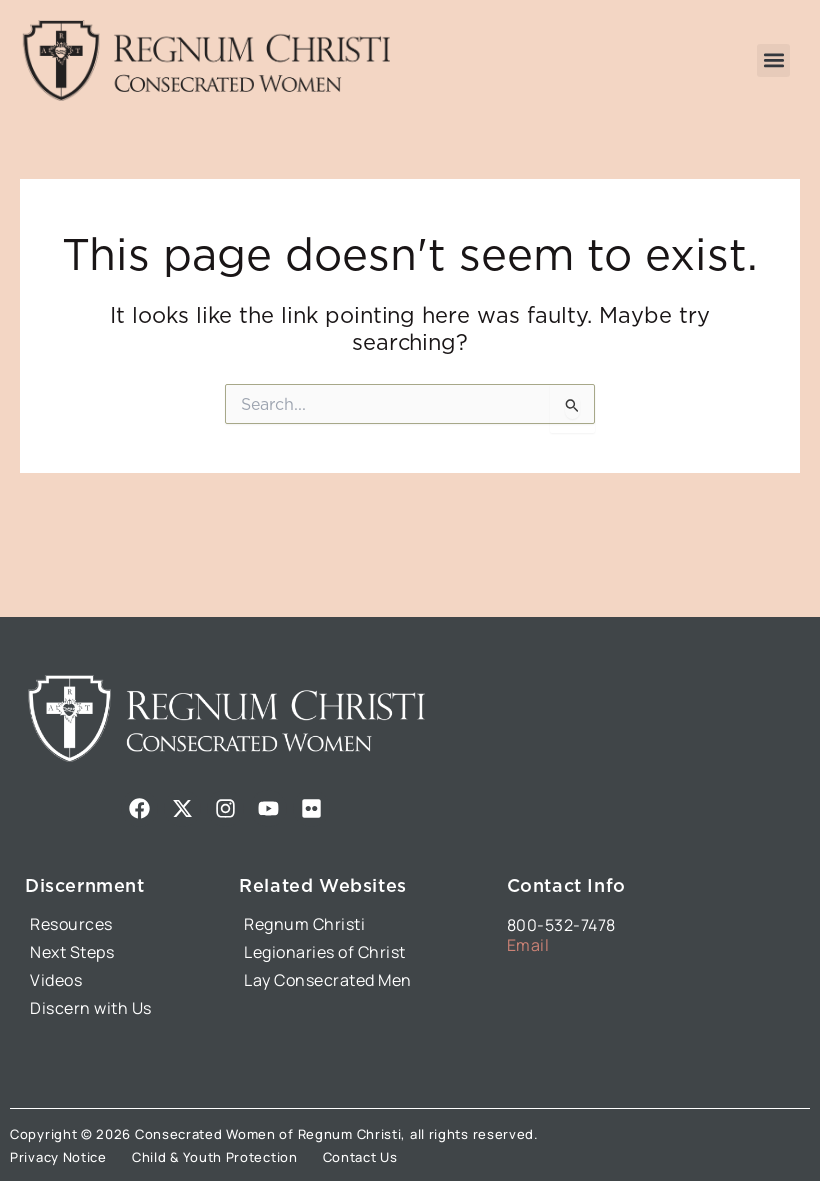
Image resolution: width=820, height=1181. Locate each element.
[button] (773, 60)
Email (528, 945)
